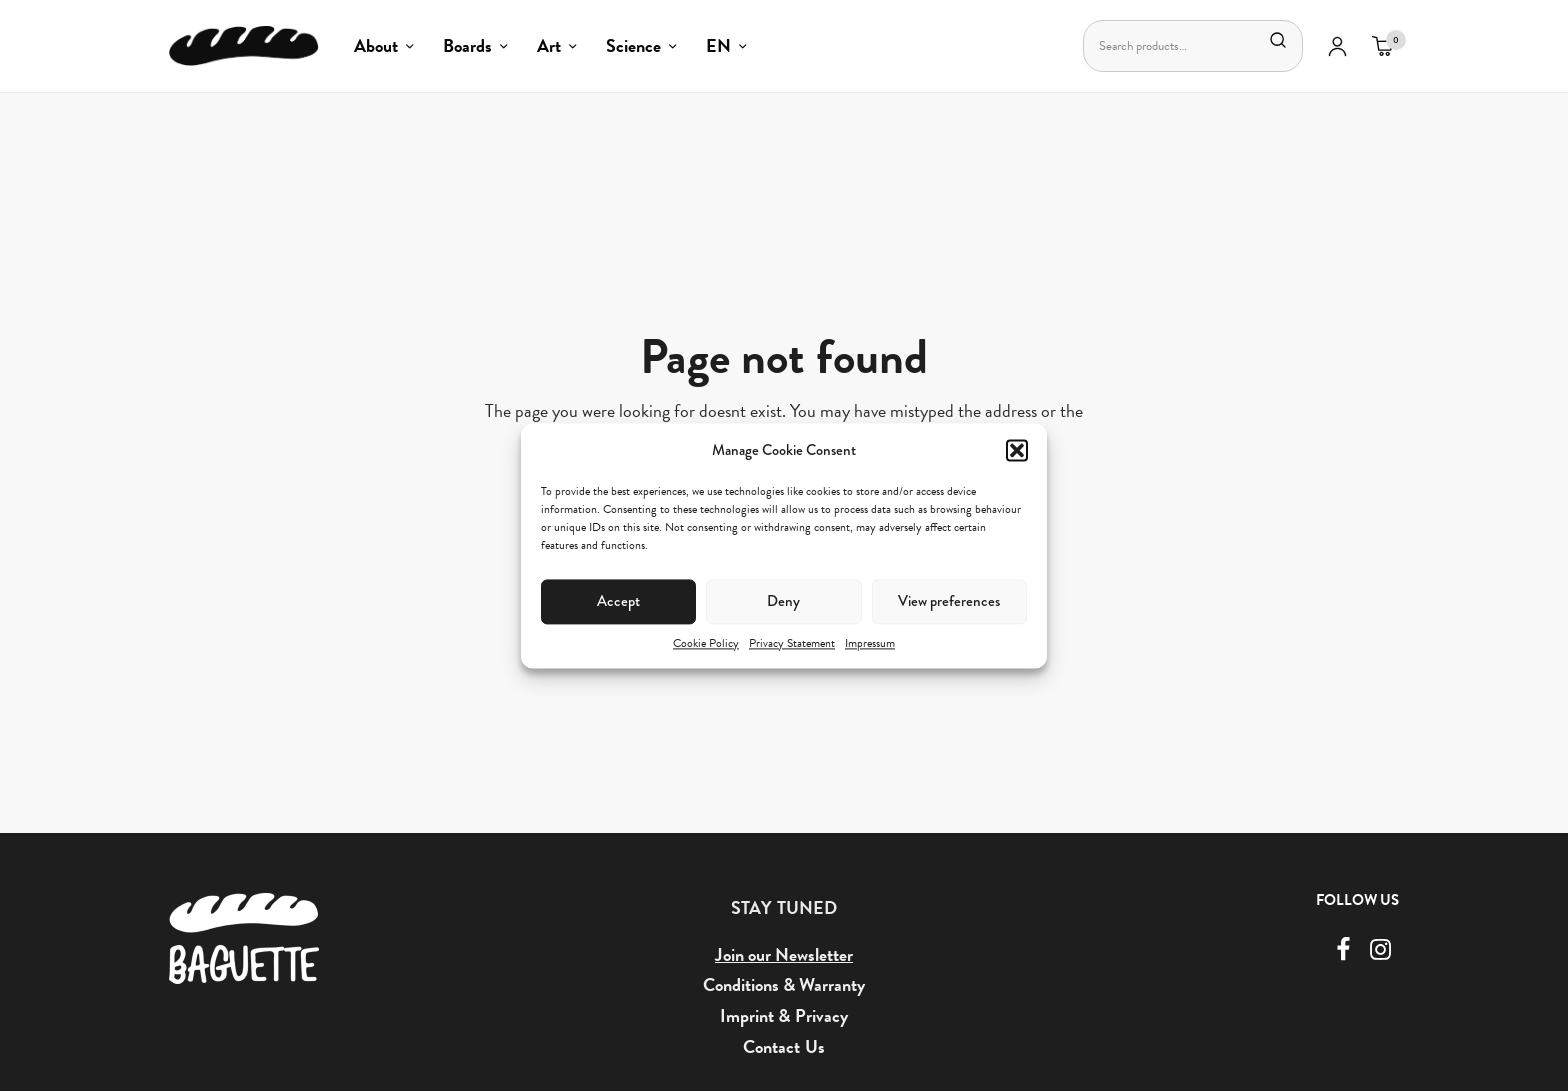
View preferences (949, 601)
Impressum (870, 643)
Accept (618, 601)
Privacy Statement (792, 643)
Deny (783, 601)
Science (633, 45)
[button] (1017, 450)
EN (718, 45)
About (376, 45)
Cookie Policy (706, 643)
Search (1278, 40)
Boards (467, 45)
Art (549, 45)
